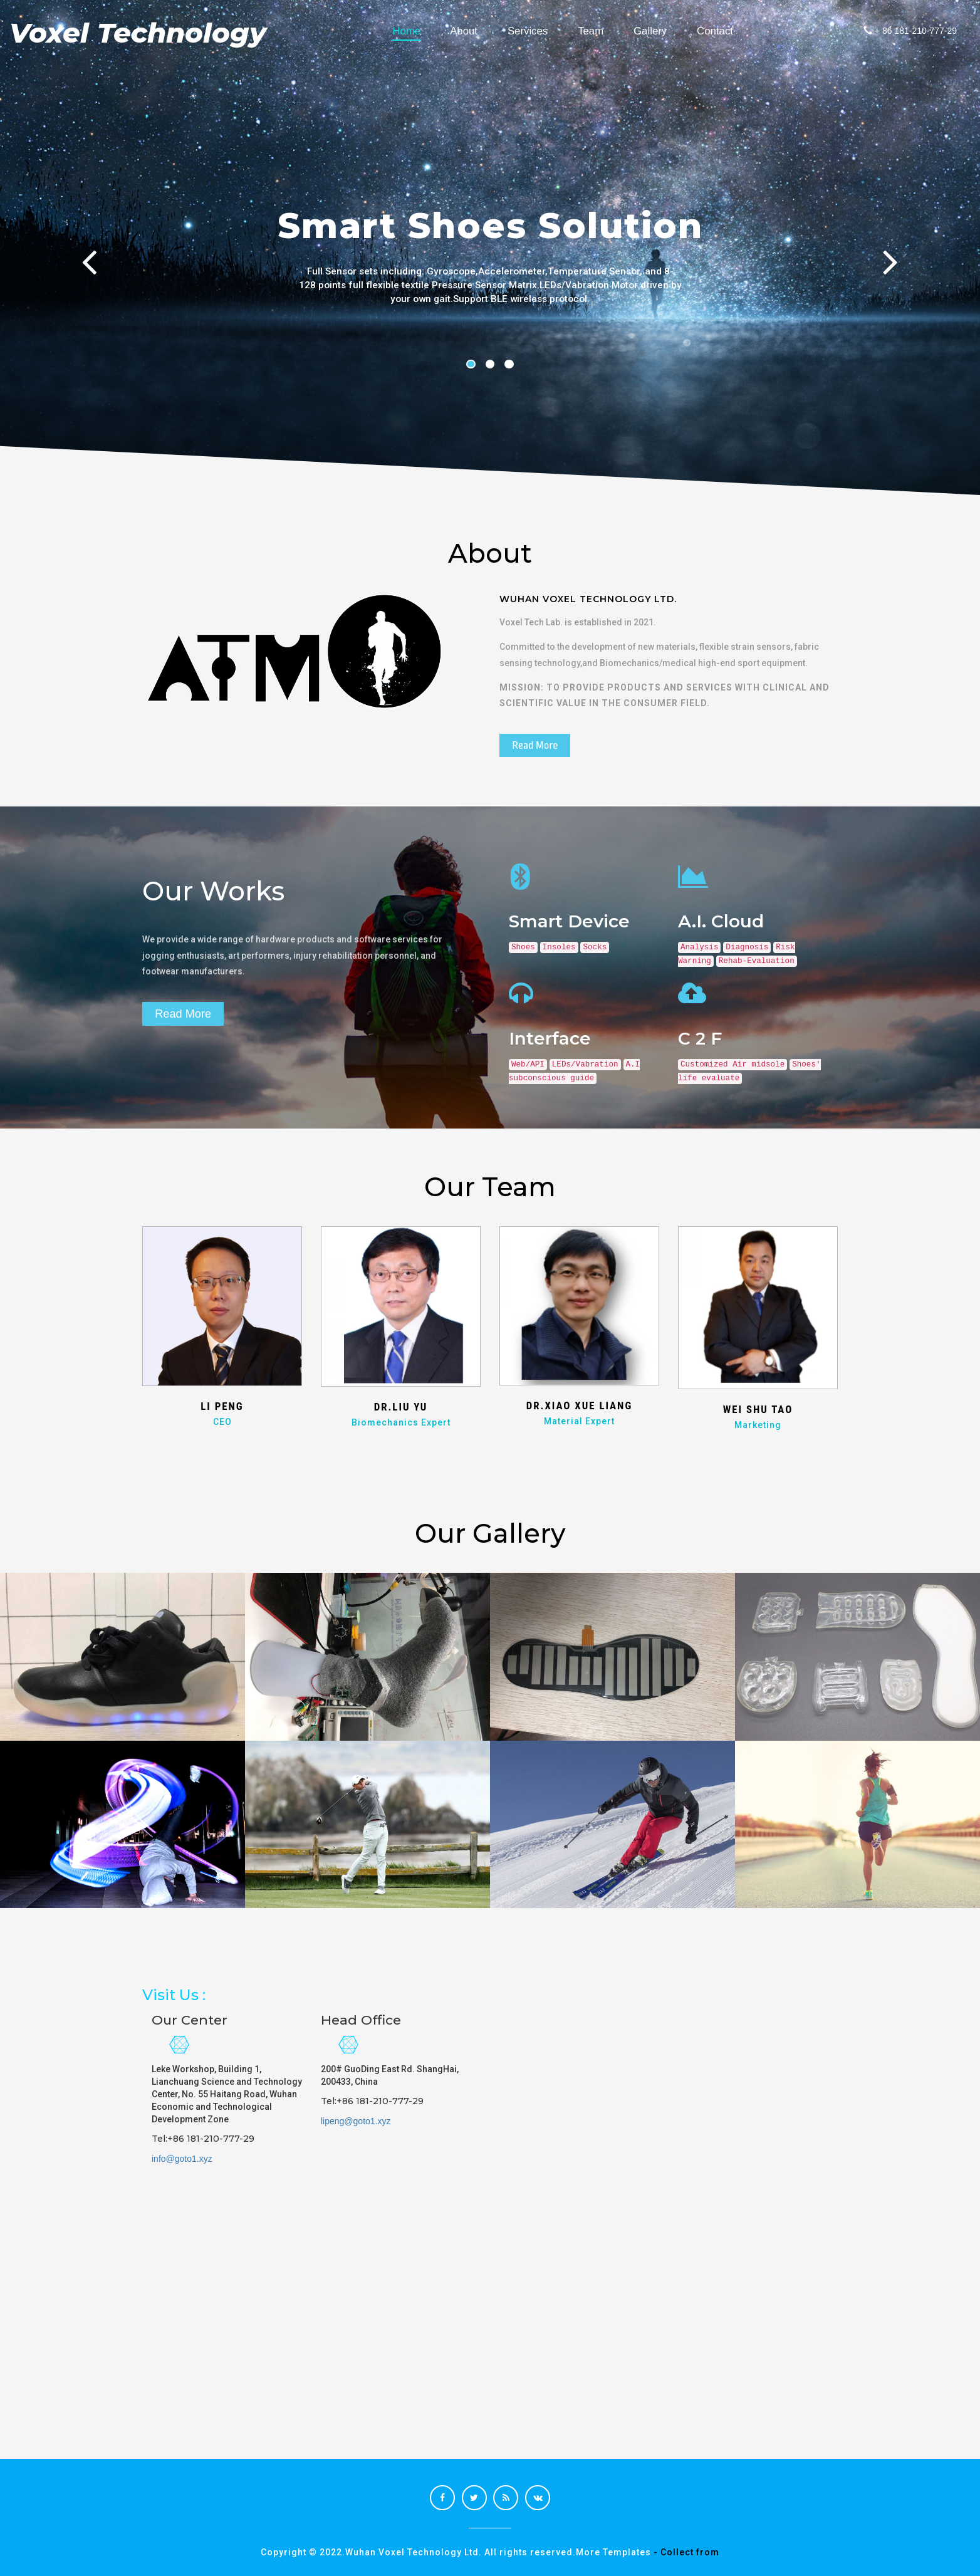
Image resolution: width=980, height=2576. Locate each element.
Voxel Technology (141, 33)
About (471, 31)
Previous (84, 277)
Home (414, 31)
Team (598, 31)
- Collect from (686, 2552)
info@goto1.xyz (182, 2159)
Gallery (657, 31)
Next (896, 277)
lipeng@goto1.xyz (356, 2121)
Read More (535, 745)
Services (535, 31)
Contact (722, 31)
